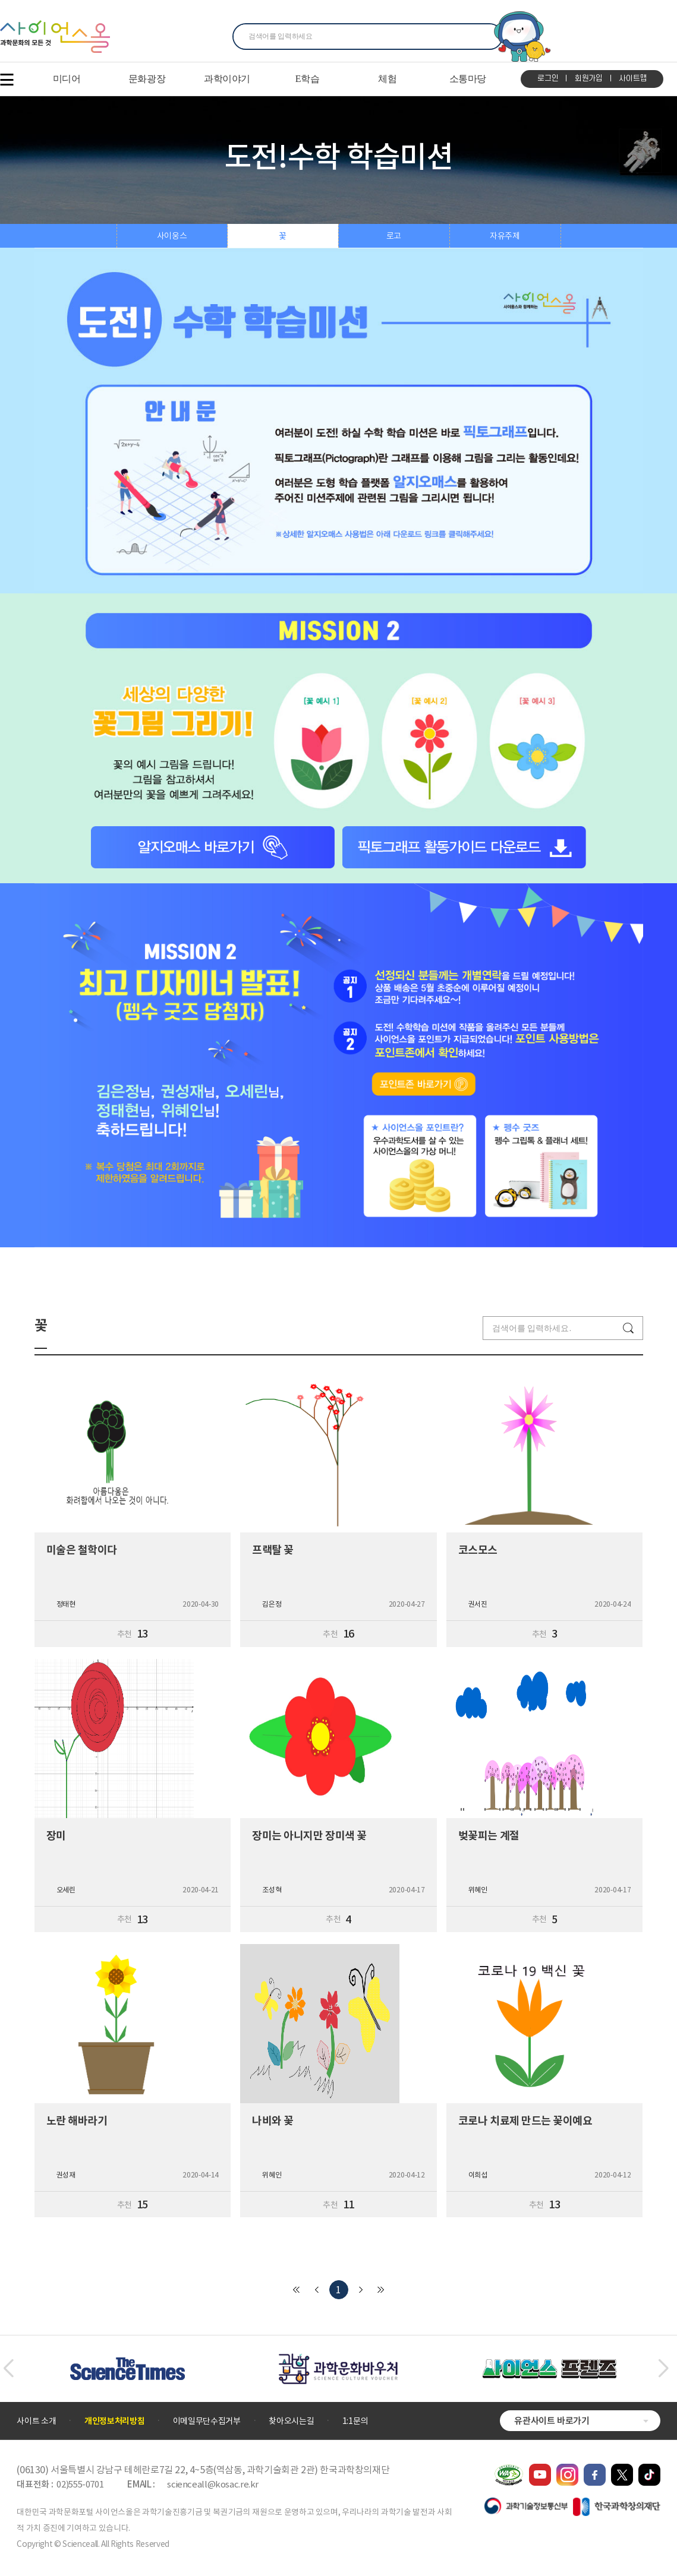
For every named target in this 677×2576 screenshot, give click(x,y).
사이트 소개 (36, 2421)
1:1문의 (355, 2421)
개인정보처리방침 (114, 2421)
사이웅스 (172, 235)
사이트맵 (633, 78)
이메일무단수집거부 (207, 2421)
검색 (628, 1328)
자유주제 (505, 235)
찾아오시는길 (291, 2421)
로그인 (547, 78)
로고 (393, 235)
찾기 (486, 36)
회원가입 (589, 78)
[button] (8, 2369)
